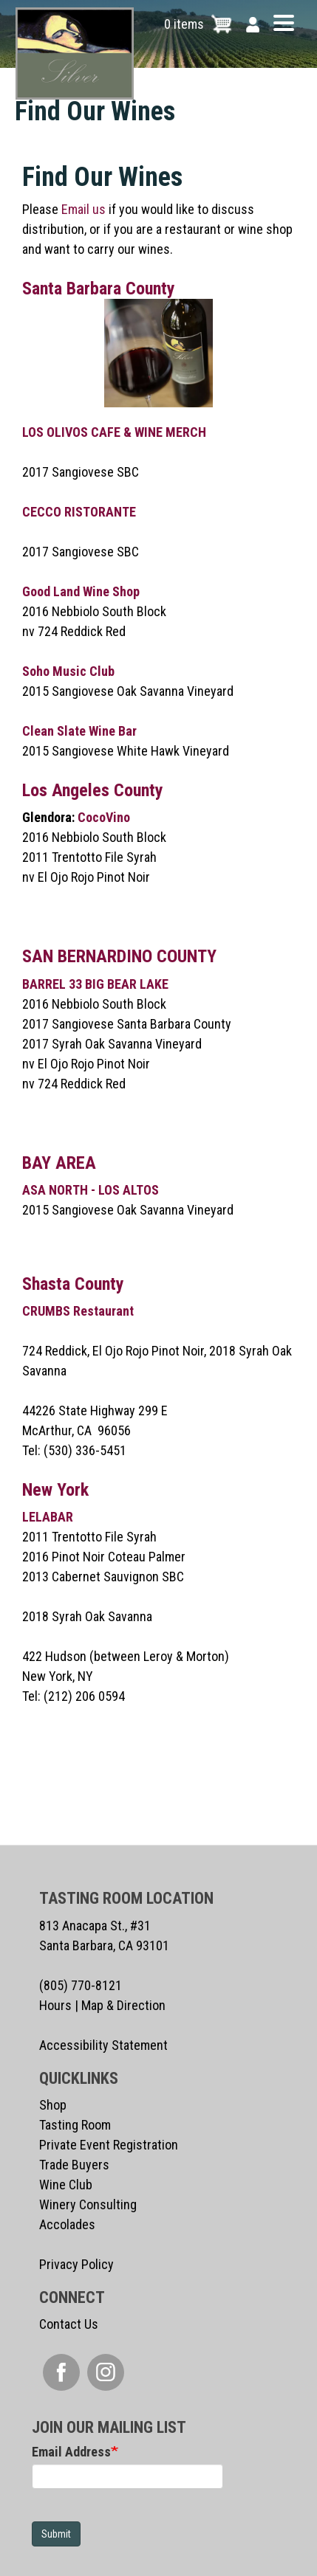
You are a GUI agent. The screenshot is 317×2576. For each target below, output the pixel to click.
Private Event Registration (108, 2144)
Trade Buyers (74, 2164)
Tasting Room (75, 2125)
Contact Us (68, 2324)
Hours (55, 2005)
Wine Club (65, 2184)
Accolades (67, 2224)
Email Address (71, 2451)
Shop (53, 2105)
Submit (56, 2534)
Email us (83, 209)
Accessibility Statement (103, 2045)
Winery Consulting (88, 2204)
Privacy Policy (76, 2264)
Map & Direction (123, 2005)
